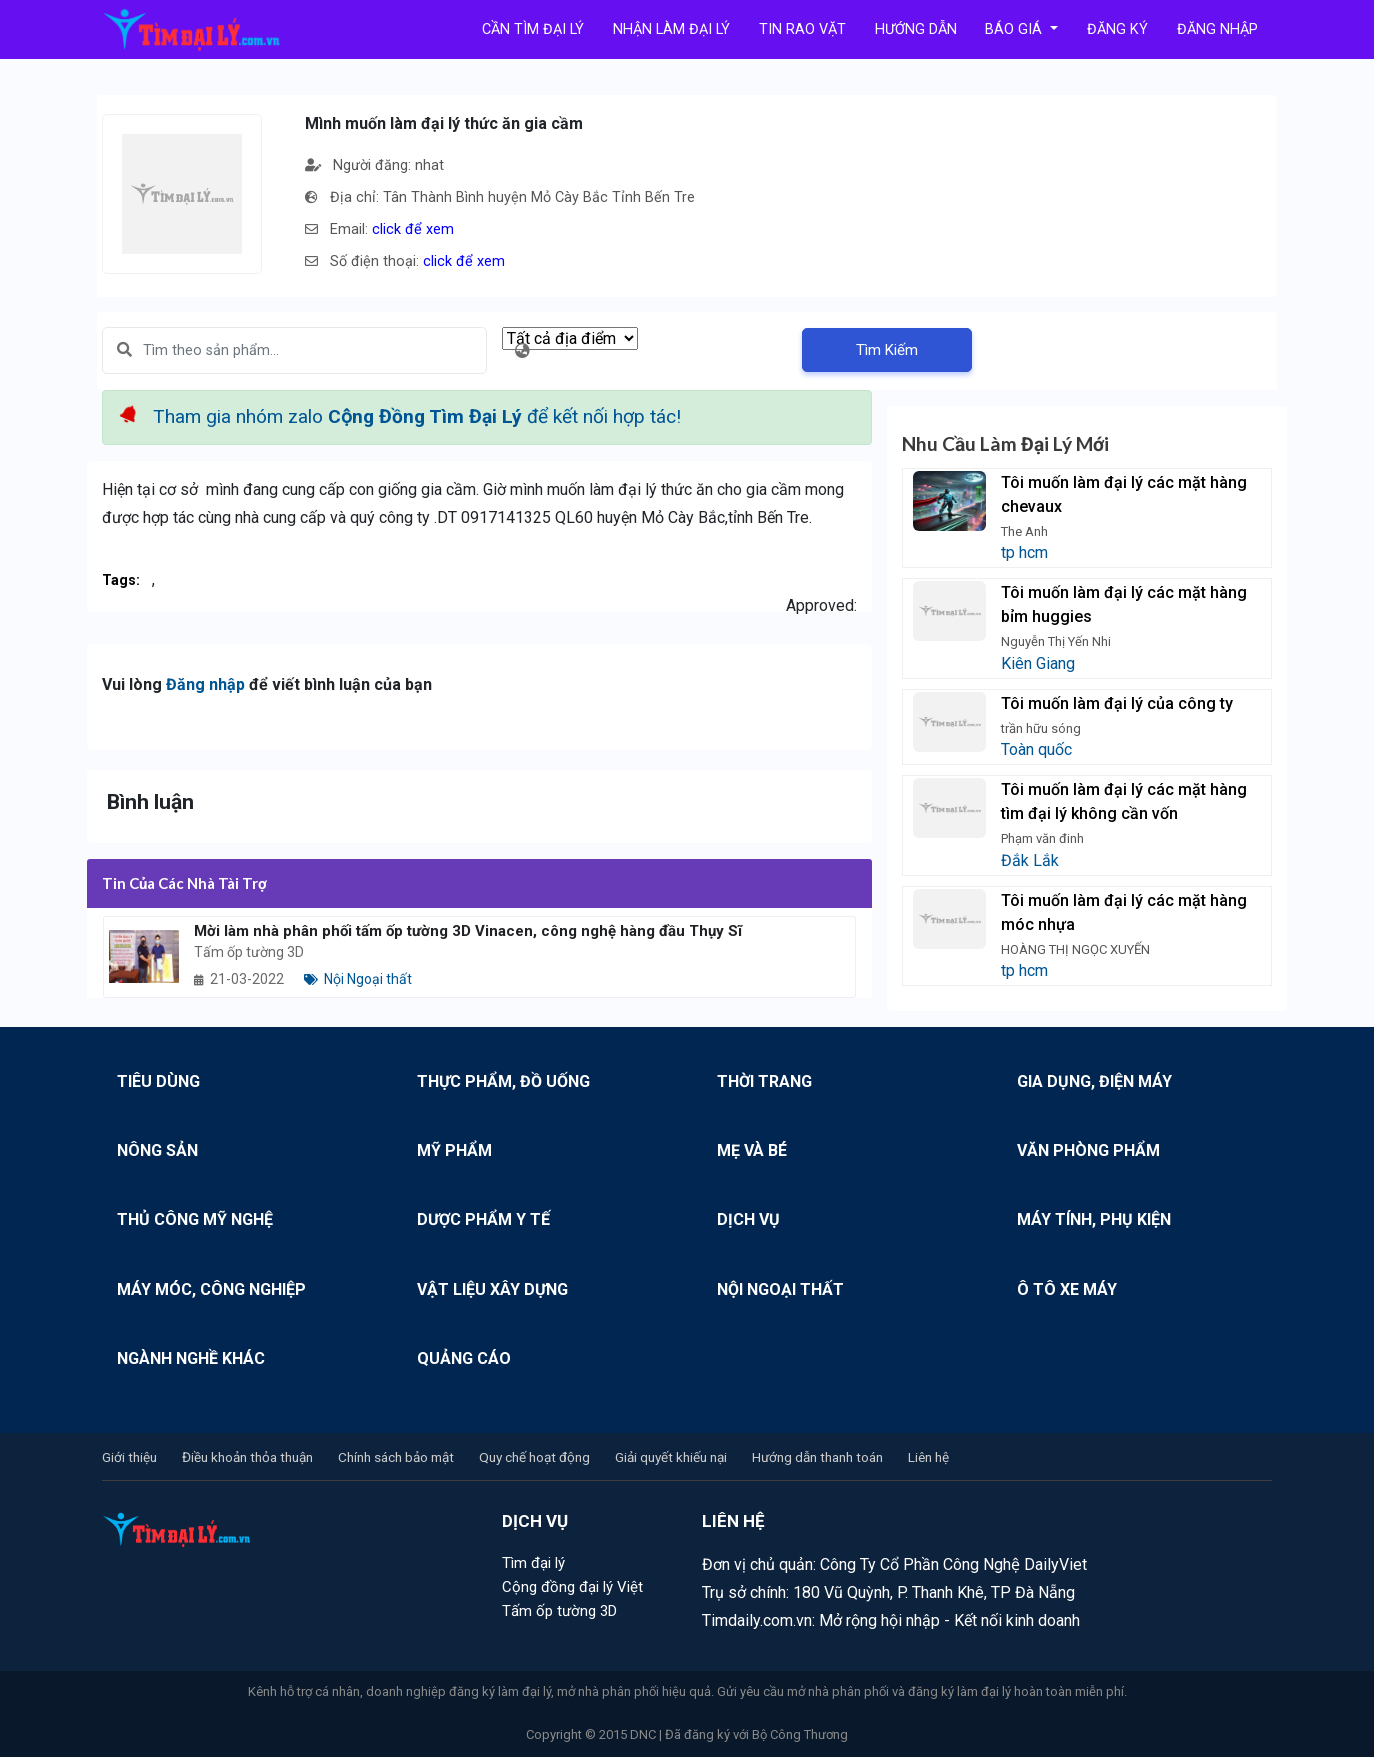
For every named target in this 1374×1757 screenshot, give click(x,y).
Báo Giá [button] (1015, 29)
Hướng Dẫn (916, 29)
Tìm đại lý (533, 1563)
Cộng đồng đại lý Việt (572, 1587)
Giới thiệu (129, 1457)
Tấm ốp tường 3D (559, 1611)
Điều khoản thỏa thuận (247, 1457)
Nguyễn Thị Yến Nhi (1056, 641)
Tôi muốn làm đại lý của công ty (1117, 703)
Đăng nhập (205, 684)
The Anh (1024, 531)
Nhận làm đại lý (671, 29)
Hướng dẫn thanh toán (817, 1457)
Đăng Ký (1117, 29)
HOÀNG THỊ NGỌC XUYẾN (1075, 949)
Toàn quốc (1036, 749)
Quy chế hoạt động (534, 1457)
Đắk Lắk (1030, 860)
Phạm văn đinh (1042, 838)
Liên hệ (928, 1457)
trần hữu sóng (1041, 728)
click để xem (413, 229)
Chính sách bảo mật (396, 1457)
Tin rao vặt (802, 29)
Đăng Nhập (1217, 29)
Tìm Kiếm (887, 350)
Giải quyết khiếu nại (671, 1457)
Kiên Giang (1038, 663)
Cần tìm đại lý (533, 29)
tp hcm (1024, 552)
